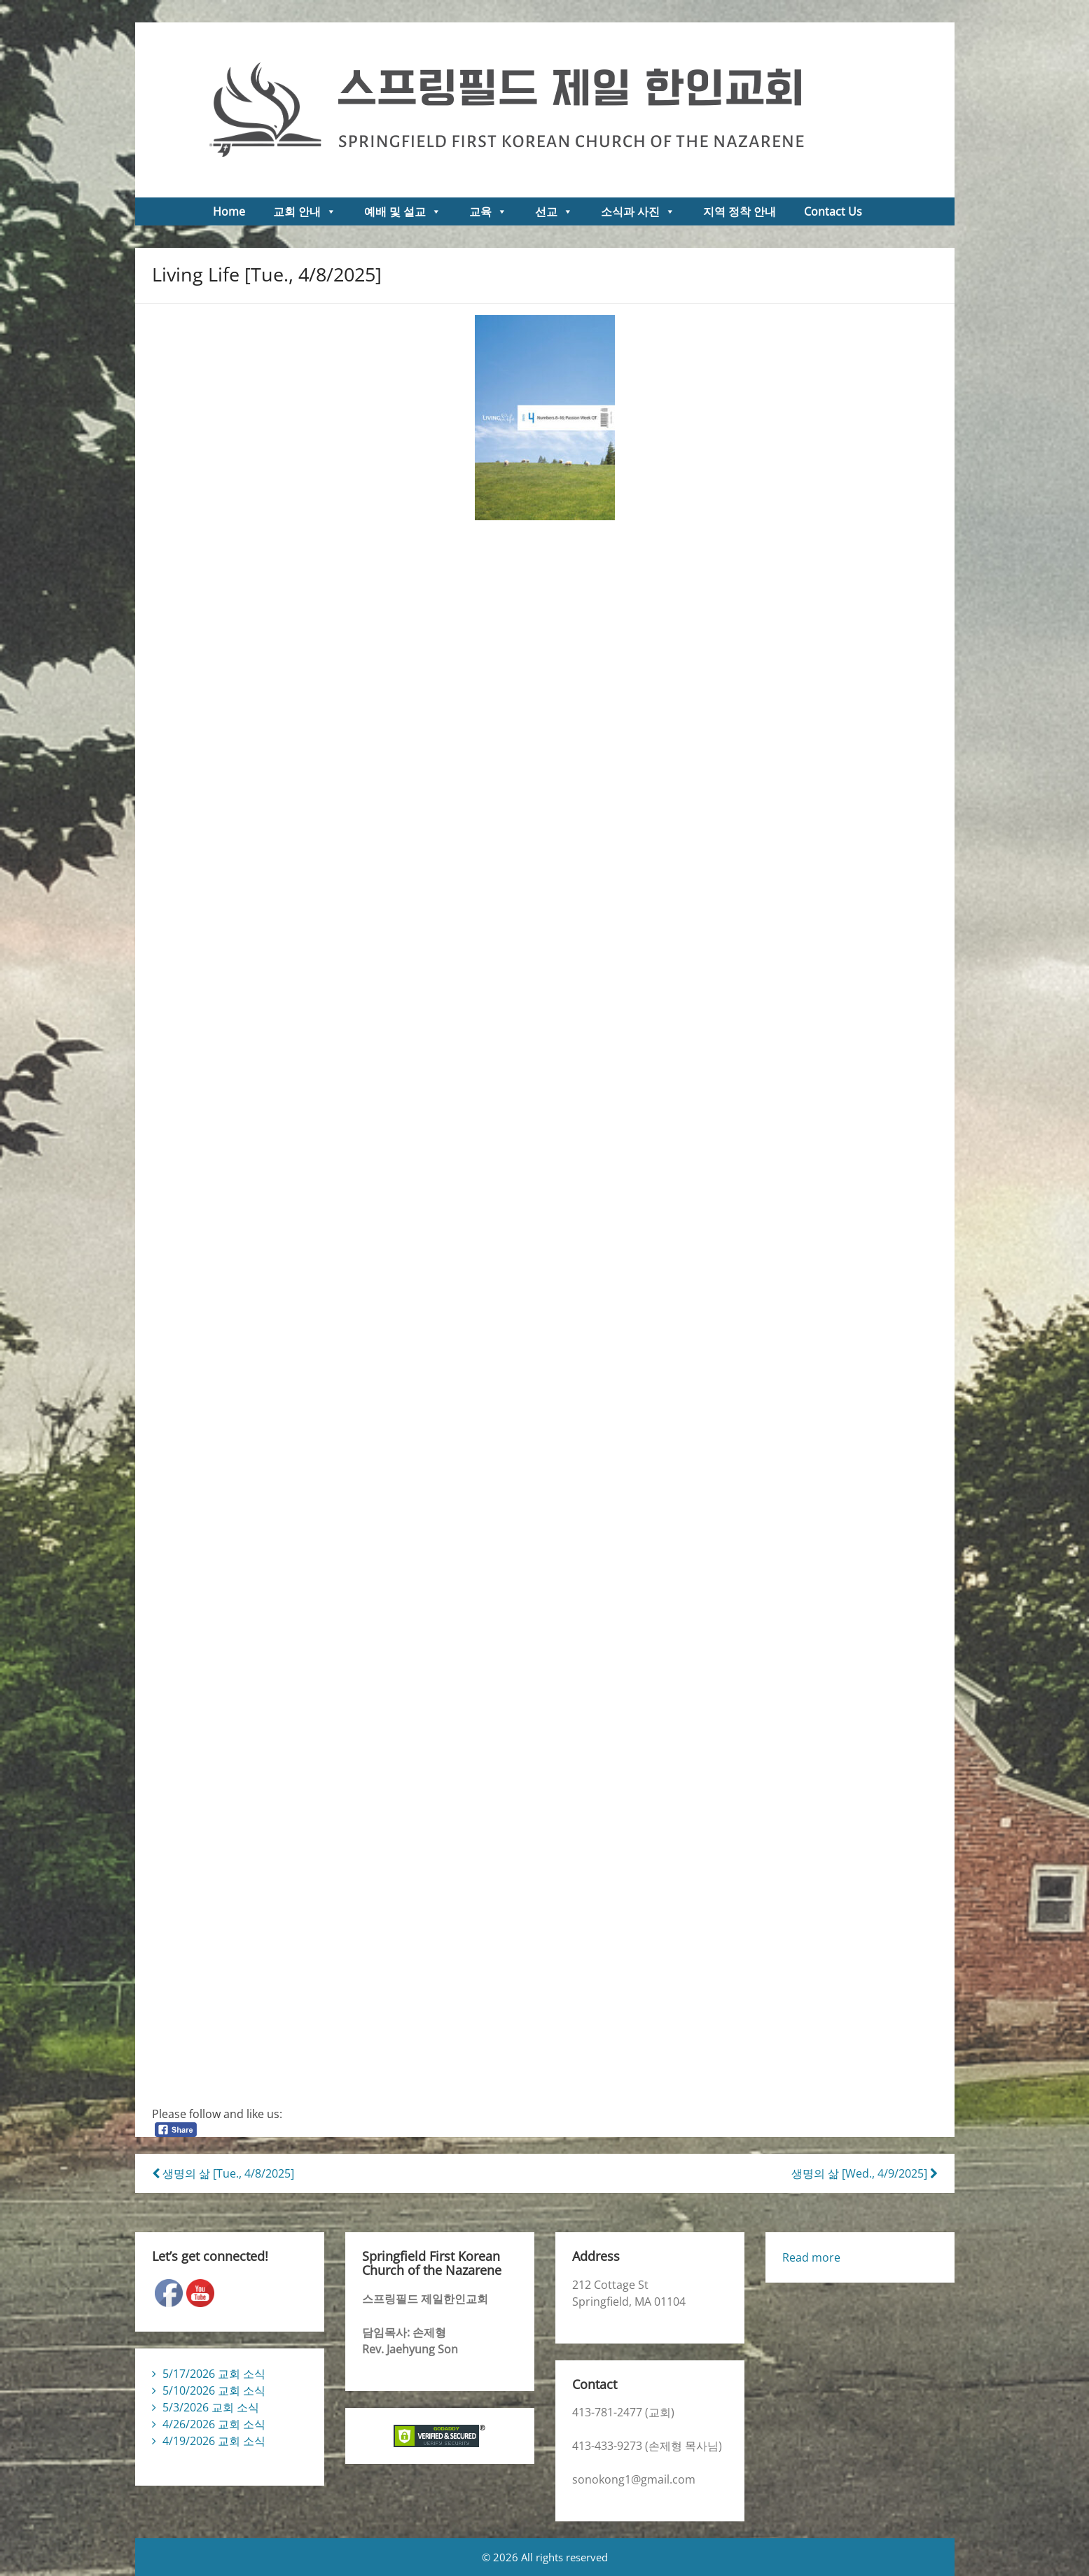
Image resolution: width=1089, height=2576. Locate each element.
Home (229, 211)
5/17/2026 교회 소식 (213, 2373)
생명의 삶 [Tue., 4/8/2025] (223, 2173)
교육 (488, 211)
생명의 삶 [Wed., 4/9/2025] (864, 2173)
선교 (554, 211)
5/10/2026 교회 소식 (213, 2390)
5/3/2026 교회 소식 (210, 2407)
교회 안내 (304, 211)
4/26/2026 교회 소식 (213, 2424)
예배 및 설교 (402, 211)
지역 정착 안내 (739, 211)
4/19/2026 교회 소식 (213, 2441)
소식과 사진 (638, 211)
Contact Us (833, 211)
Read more (811, 2257)
